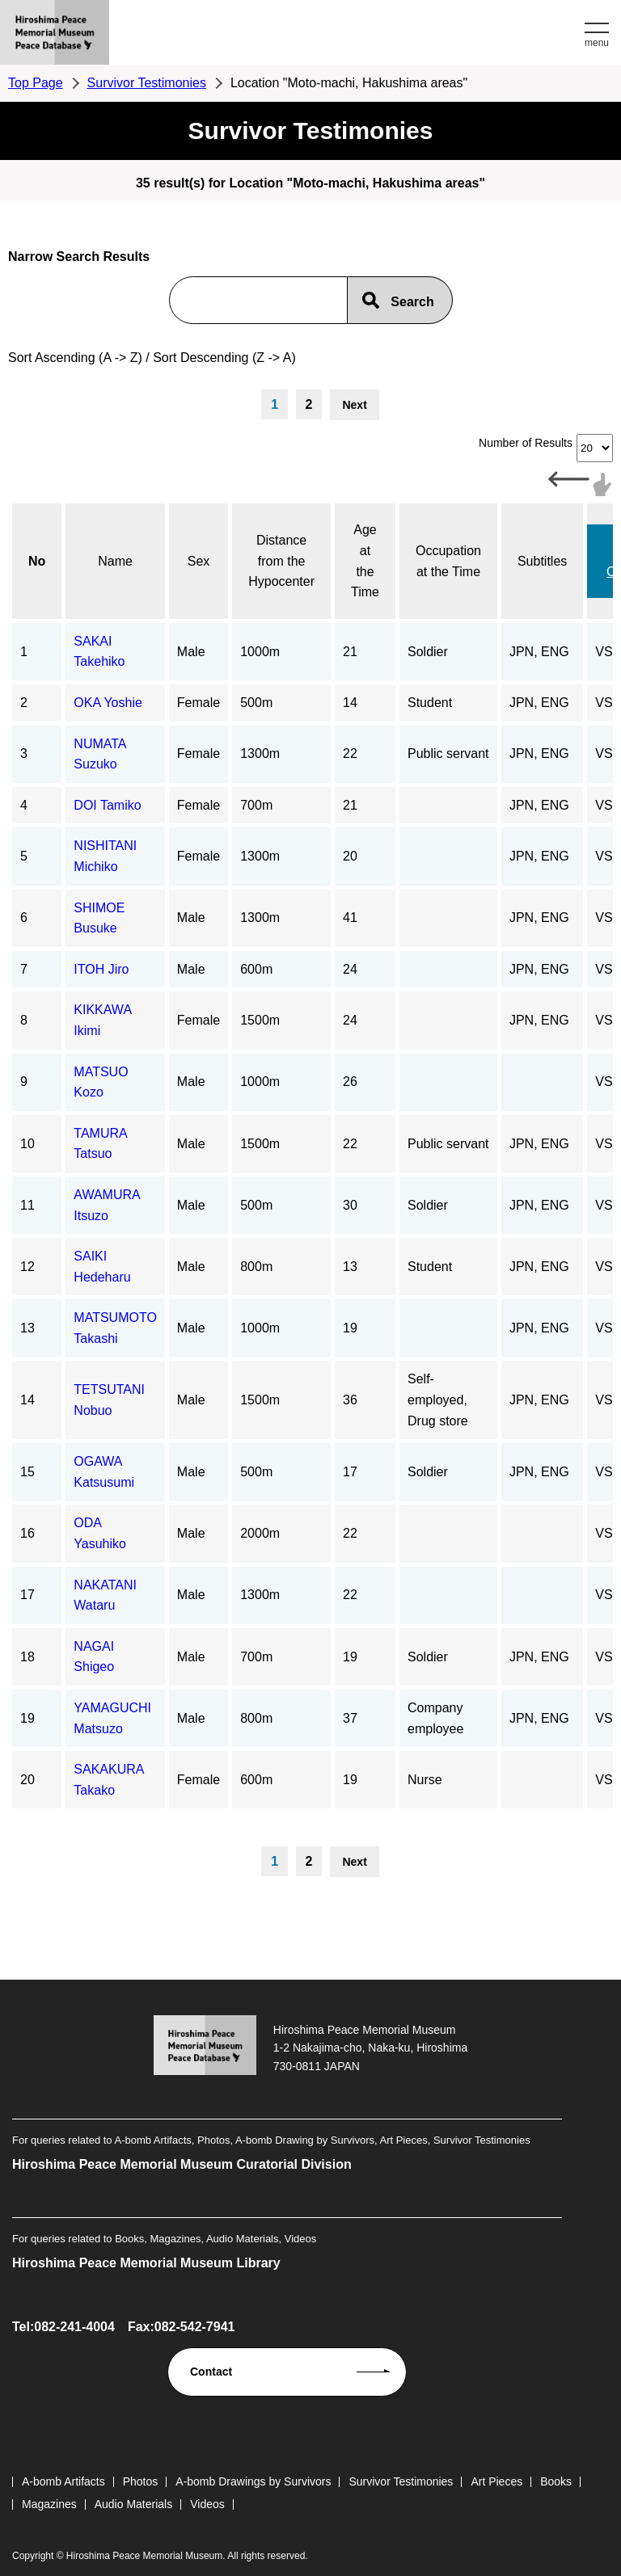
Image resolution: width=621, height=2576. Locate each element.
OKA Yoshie (108, 702)
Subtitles (542, 561)
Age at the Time (365, 561)
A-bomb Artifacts (63, 2481)
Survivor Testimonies (146, 83)
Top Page (35, 83)
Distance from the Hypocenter (281, 560)
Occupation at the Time (448, 561)
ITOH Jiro (101, 969)
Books (556, 2481)
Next (354, 404)
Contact (211, 2371)
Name (115, 561)
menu (597, 42)
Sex (199, 561)
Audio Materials (134, 2504)
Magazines (49, 2504)
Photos (140, 2481)
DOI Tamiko (107, 805)
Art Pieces (496, 2481)
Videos (207, 2504)
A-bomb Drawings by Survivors (253, 2481)
